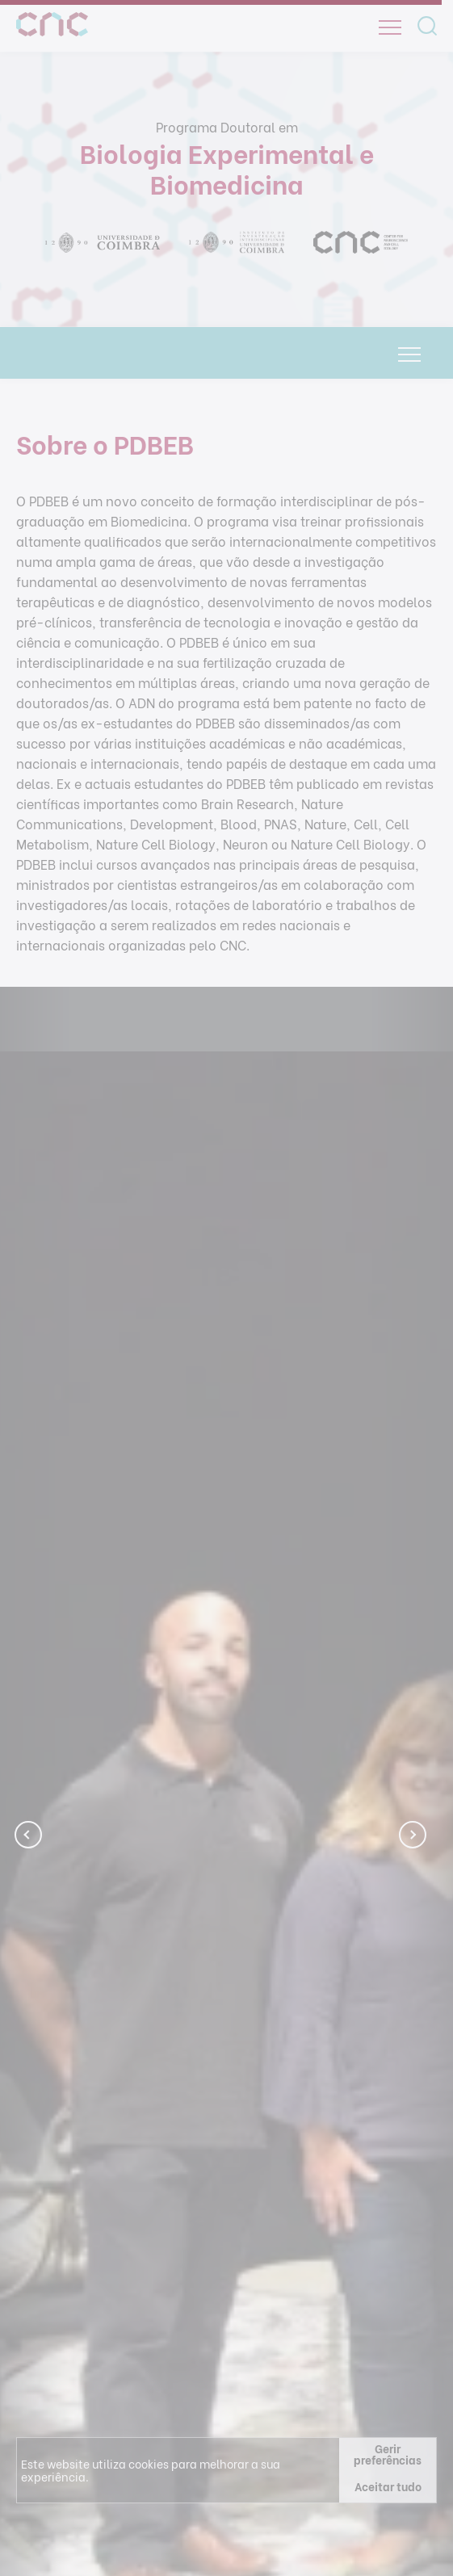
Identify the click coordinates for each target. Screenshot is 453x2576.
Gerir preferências (388, 2454)
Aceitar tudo (388, 2485)
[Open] (390, 27)
